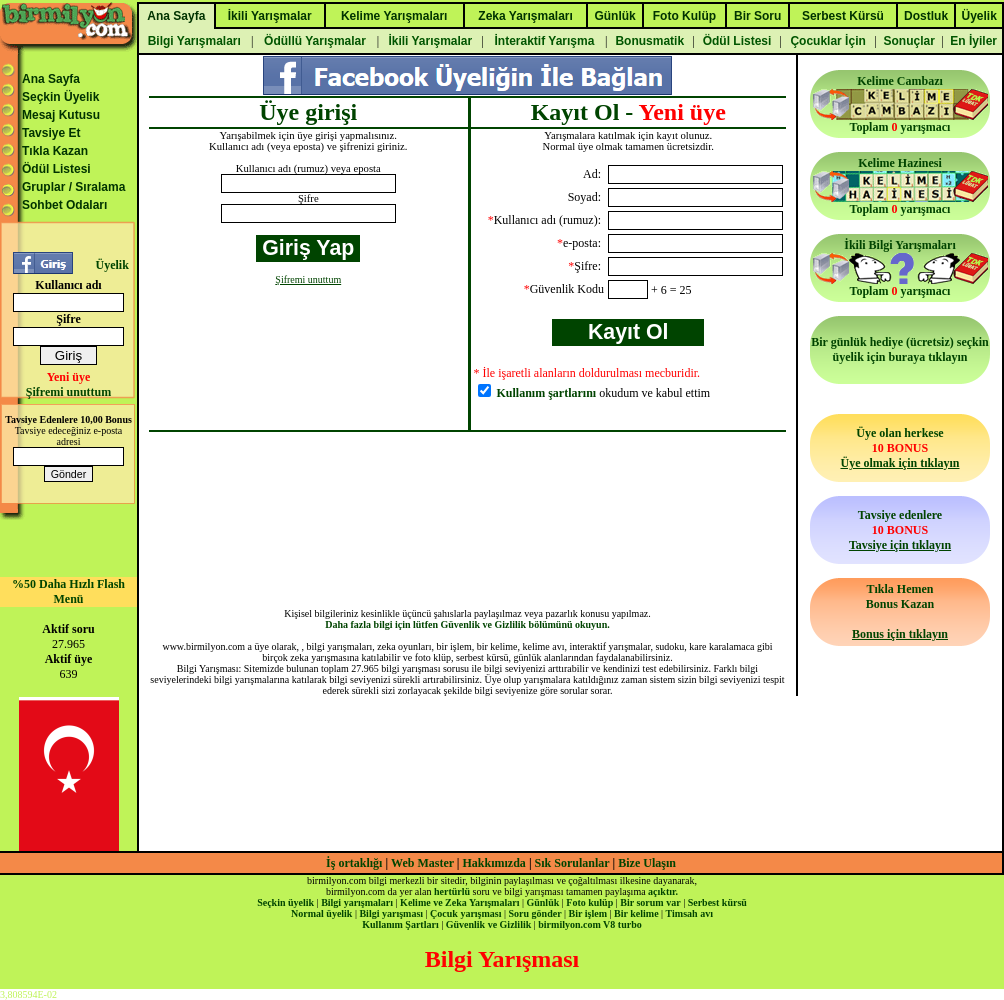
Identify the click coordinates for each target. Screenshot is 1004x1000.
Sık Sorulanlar (572, 863)
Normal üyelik (321, 913)
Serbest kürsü (717, 902)
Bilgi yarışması (391, 913)
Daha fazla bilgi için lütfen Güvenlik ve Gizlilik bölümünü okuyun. (467, 624)
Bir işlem (588, 913)
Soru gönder (535, 913)
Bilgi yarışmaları (357, 902)
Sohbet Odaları (64, 205)
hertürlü (452, 891)
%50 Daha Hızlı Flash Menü (68, 591)
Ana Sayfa (51, 79)
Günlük (542, 902)
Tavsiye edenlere (900, 530)
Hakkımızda (494, 863)
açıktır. (663, 891)
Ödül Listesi (56, 169)
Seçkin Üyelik (60, 97)
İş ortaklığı (354, 863)
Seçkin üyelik (285, 902)
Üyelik (111, 265)
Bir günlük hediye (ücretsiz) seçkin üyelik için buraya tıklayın (900, 349)
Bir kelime (636, 913)
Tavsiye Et (51, 133)
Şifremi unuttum (68, 392)
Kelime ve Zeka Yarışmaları (459, 902)
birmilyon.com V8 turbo (589, 924)
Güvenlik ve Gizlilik (489, 924)
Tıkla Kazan (55, 151)
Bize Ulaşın (647, 863)
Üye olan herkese (899, 448)
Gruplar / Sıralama (73, 187)
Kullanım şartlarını (547, 393)
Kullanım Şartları (400, 924)
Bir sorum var (650, 902)
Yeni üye (69, 377)
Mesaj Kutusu (61, 115)
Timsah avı (689, 913)
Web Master (424, 863)
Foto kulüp (589, 902)
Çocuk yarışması (465, 913)
